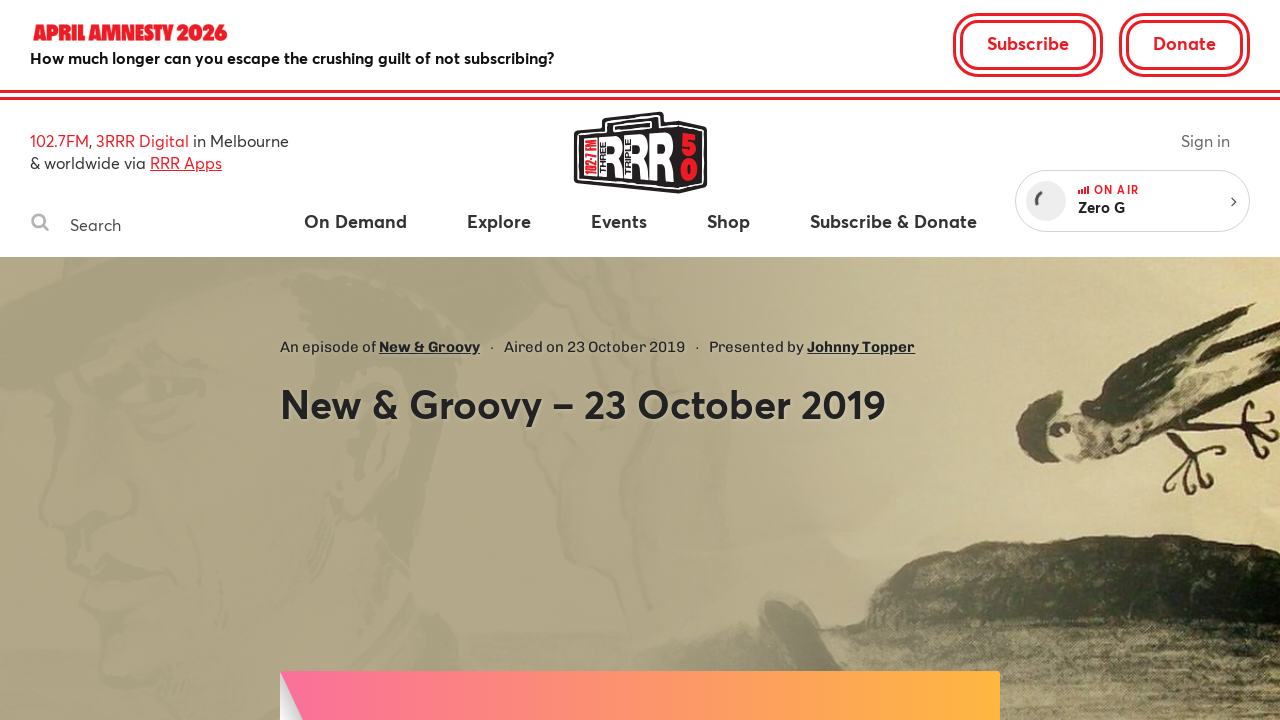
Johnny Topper (861, 347)
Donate (1184, 43)
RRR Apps (186, 162)
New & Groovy (429, 347)
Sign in (1205, 140)
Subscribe (1028, 43)
